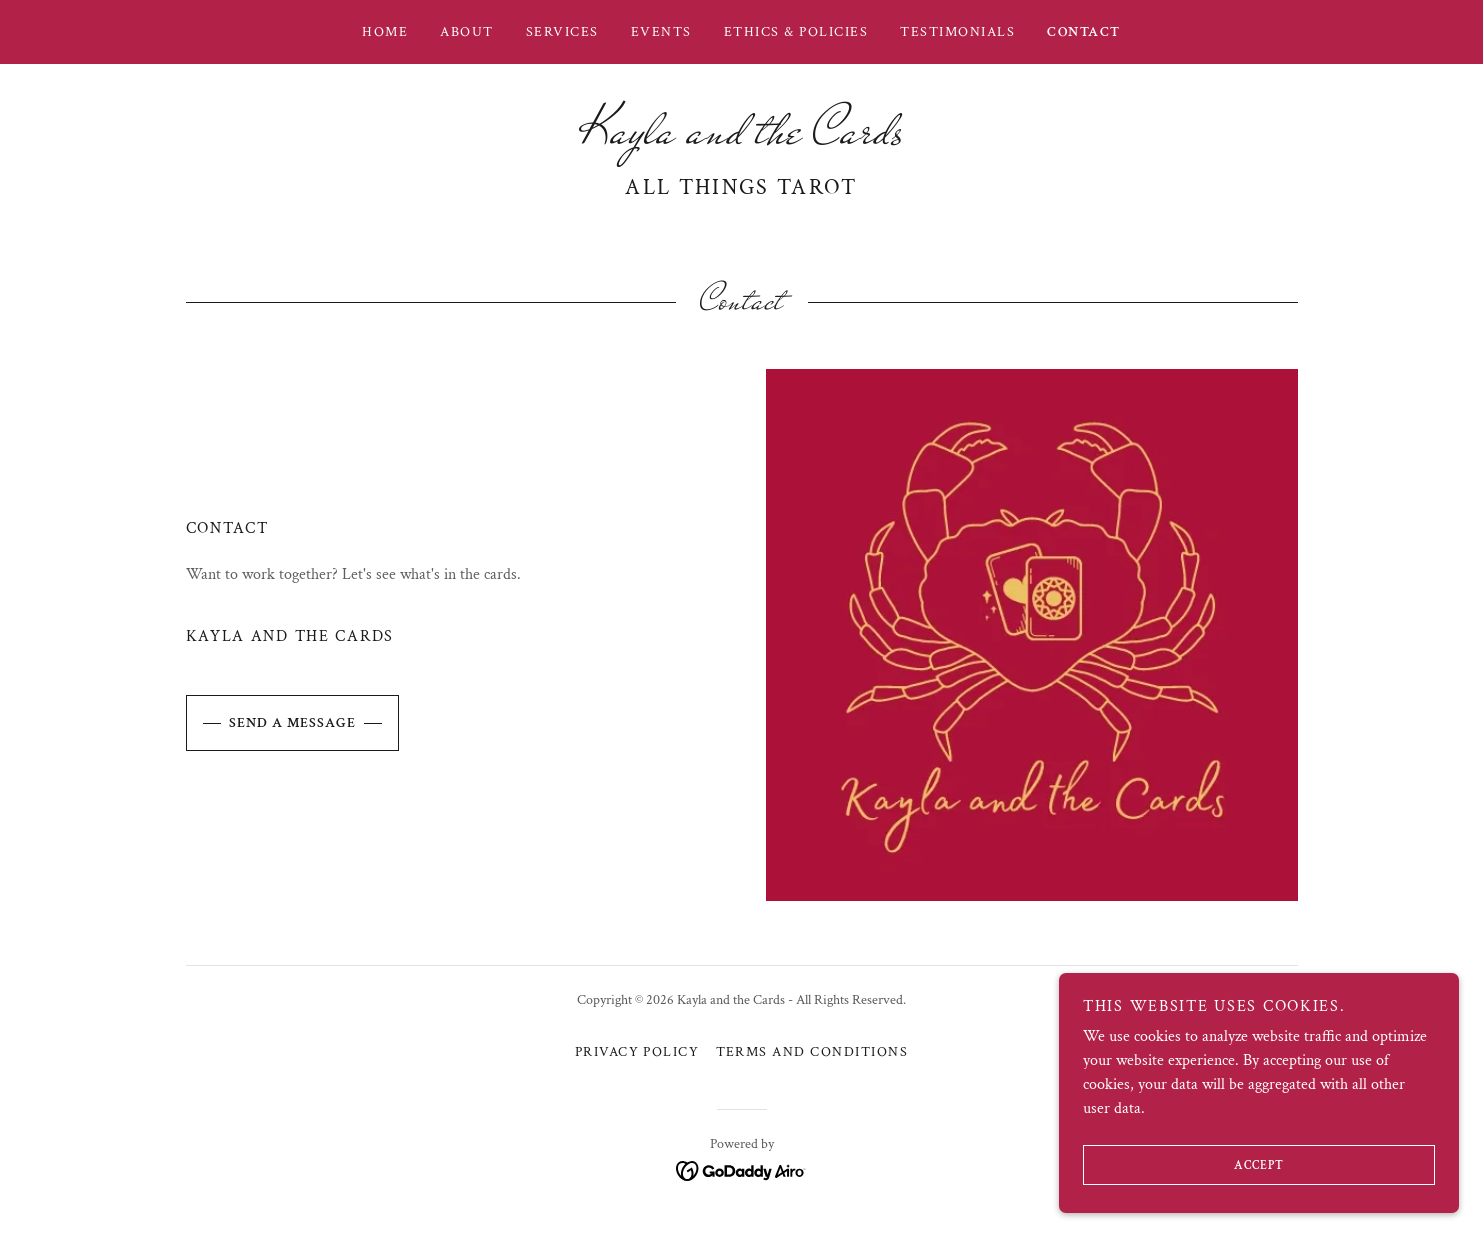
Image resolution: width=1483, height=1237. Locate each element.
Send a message (271, 723)
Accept (1183, 1165)
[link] (741, 138)
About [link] (467, 32)
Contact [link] (1084, 32)
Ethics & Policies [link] (796, 32)
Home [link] (385, 32)
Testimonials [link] (957, 32)
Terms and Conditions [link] (812, 1052)
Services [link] (562, 32)
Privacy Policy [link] (637, 1052)
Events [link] (661, 32)
